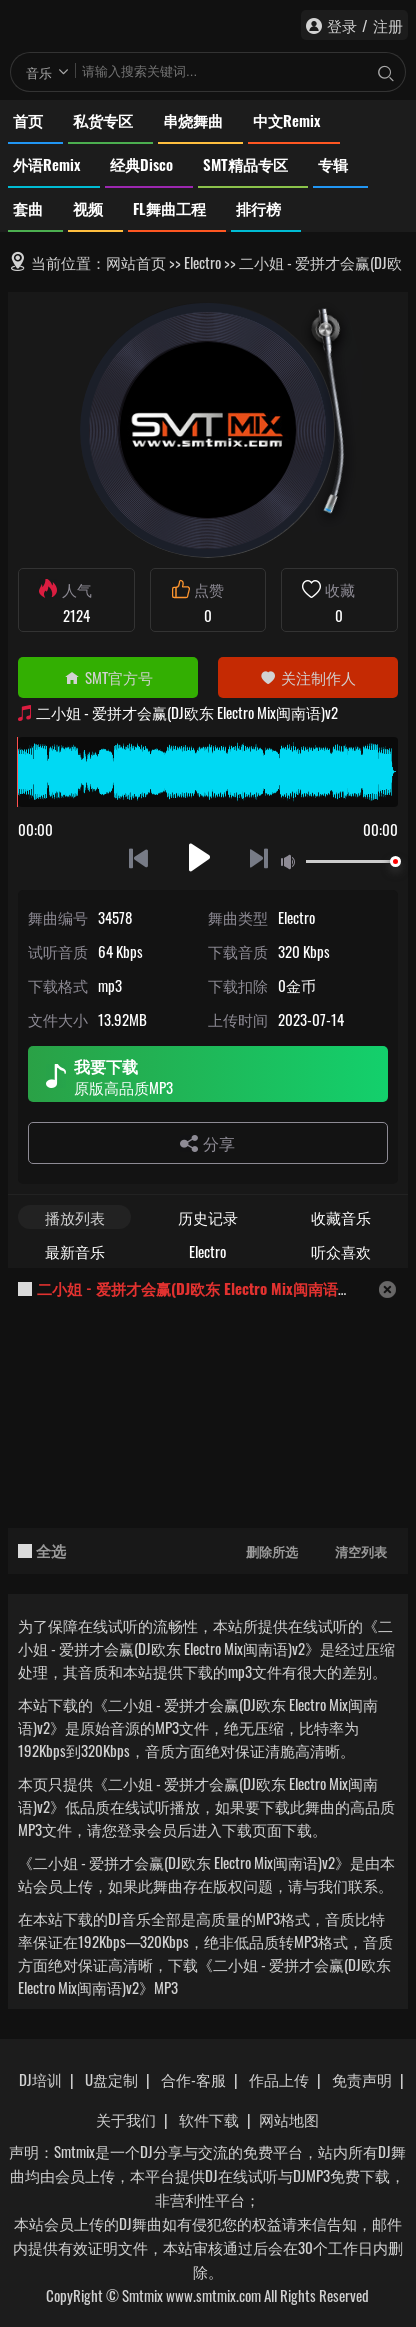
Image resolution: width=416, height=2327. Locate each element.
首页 (28, 120)
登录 (342, 25)
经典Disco (141, 164)
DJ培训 (40, 2079)
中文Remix (286, 120)
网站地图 (289, 2119)
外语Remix (46, 164)
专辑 (333, 164)
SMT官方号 (108, 677)
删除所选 (272, 1551)
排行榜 (258, 208)
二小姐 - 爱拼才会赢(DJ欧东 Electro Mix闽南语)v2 (197, 1288)
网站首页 (136, 262)
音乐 (39, 72)
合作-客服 (193, 2079)
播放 (199, 857)
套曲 (28, 208)
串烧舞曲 (193, 120)
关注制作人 (308, 677)
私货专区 (103, 120)
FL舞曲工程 (169, 208)
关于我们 (126, 2119)
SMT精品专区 (245, 164)
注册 (388, 25)
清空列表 (361, 1551)
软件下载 (209, 2119)
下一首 (260, 857)
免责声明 (362, 2079)
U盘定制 (111, 2079)
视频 (88, 208)
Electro (202, 262)
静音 (292, 862)
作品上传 (279, 2079)
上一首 (138, 857)
